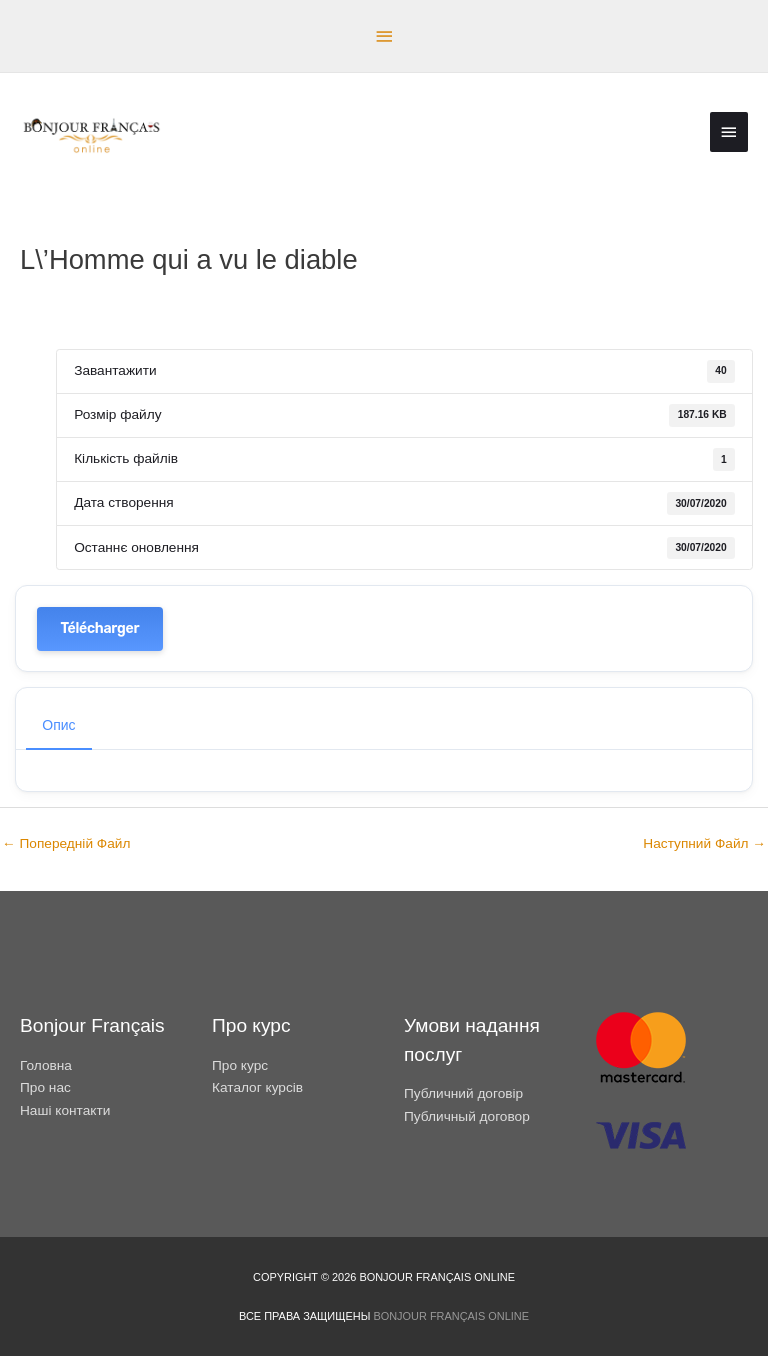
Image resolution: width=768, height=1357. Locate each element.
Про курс (240, 1065)
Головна (46, 1065)
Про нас (45, 1088)
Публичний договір (463, 1094)
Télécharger (100, 629)
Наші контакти (65, 1110)
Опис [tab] (58, 726)
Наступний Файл (704, 844)
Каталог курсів (257, 1088)
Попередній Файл (66, 844)
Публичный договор (467, 1117)
